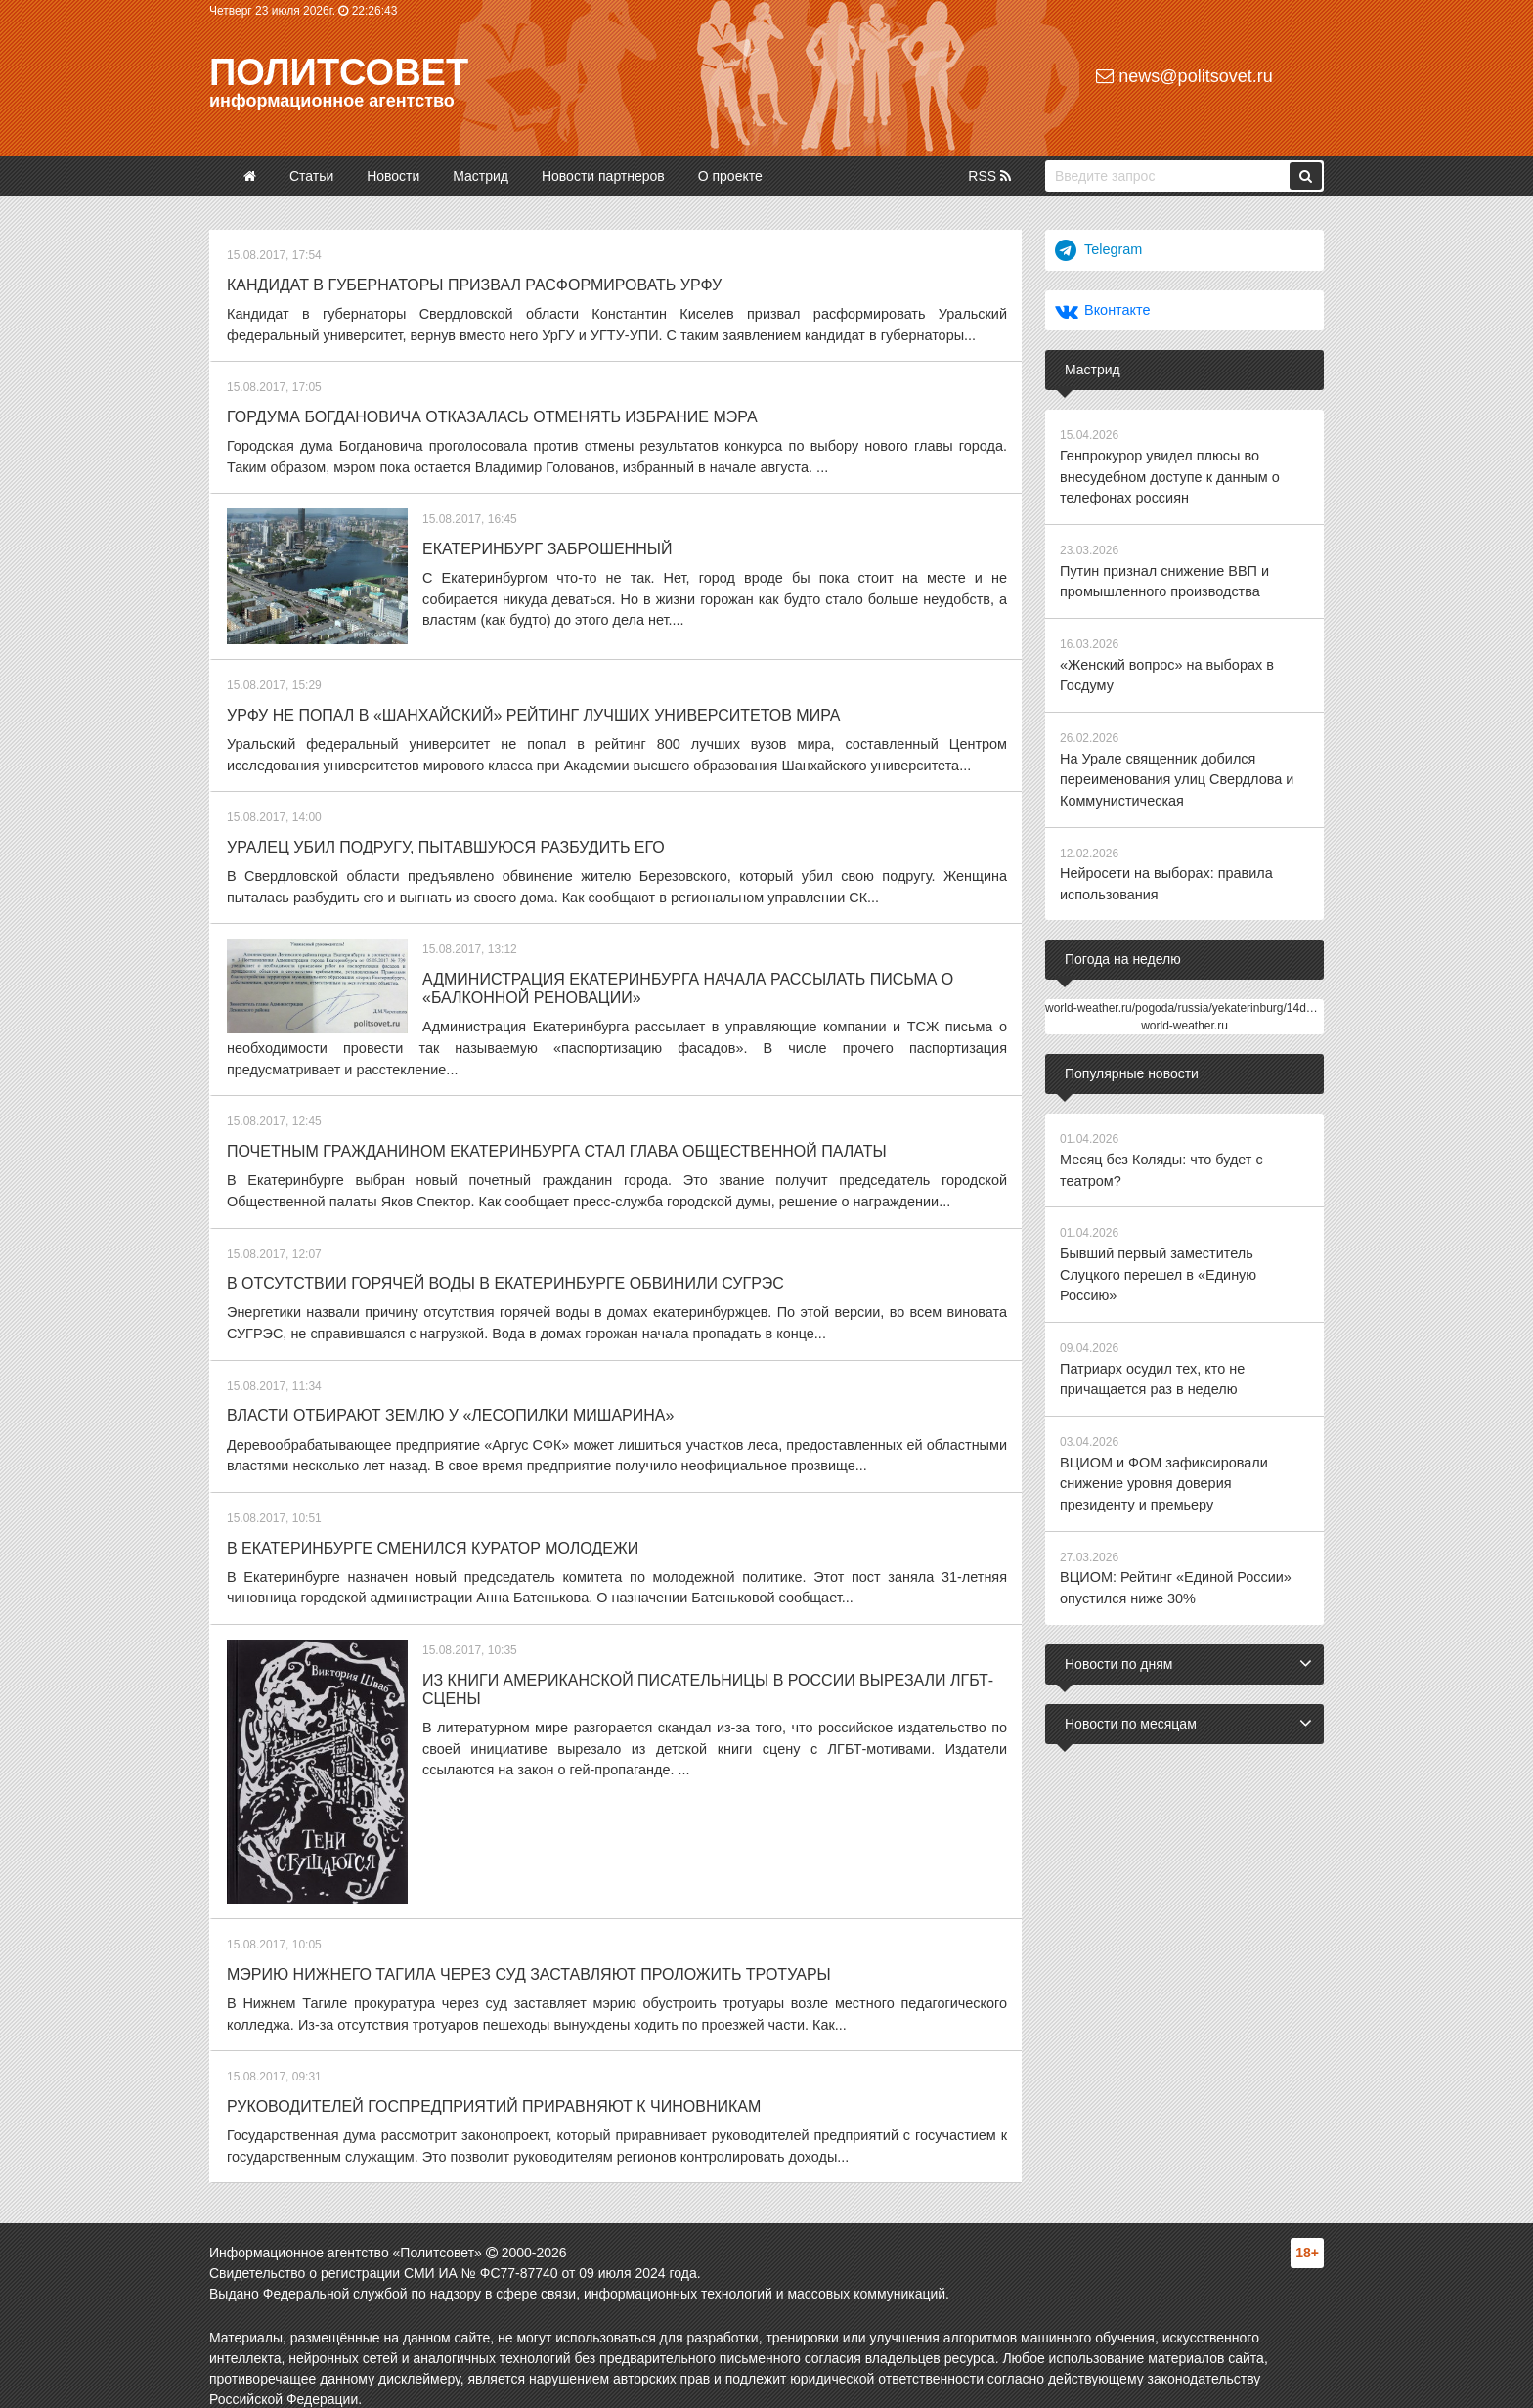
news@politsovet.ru (1184, 76)
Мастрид (480, 176)
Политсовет (338, 72)
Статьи (311, 176)
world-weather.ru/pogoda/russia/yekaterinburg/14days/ (1186, 996)
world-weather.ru (1184, 1014)
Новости (393, 176)
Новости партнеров (603, 176)
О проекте (730, 176)
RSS (989, 176)
